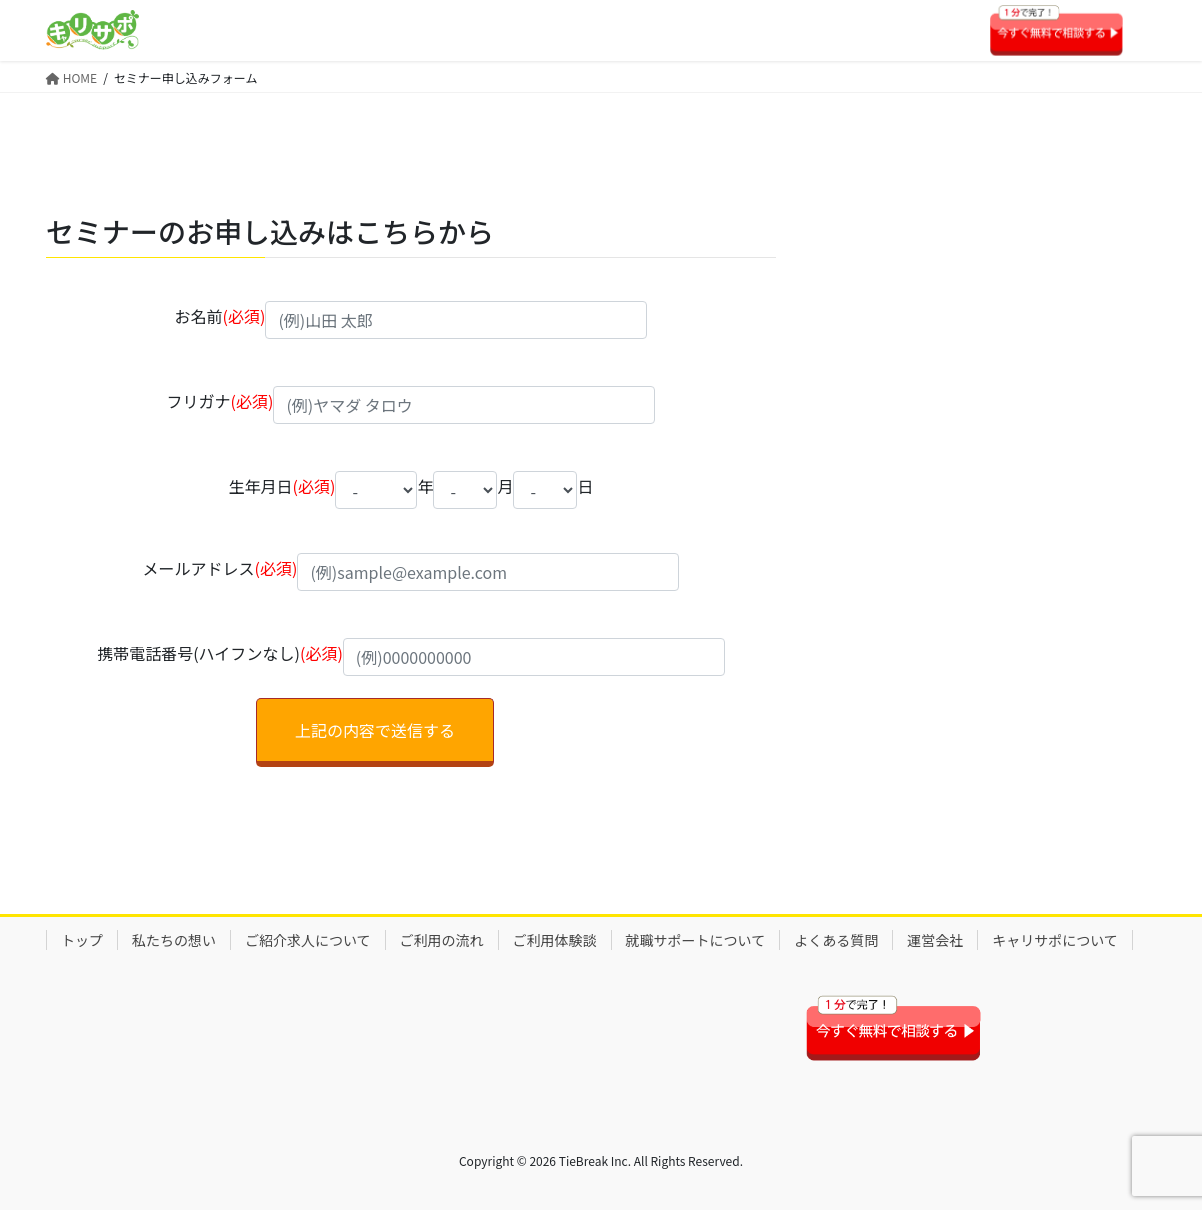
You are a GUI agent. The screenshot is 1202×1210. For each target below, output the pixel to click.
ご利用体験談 (555, 940)
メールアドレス (411, 573)
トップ (82, 940)
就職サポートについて (696, 940)
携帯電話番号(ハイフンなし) (411, 658)
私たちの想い (174, 940)
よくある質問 (836, 940)
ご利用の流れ (442, 940)
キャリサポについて (1055, 940)
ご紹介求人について (308, 940)
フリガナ (411, 406)
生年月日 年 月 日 (411, 490)
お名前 (411, 321)
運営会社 (935, 940)
